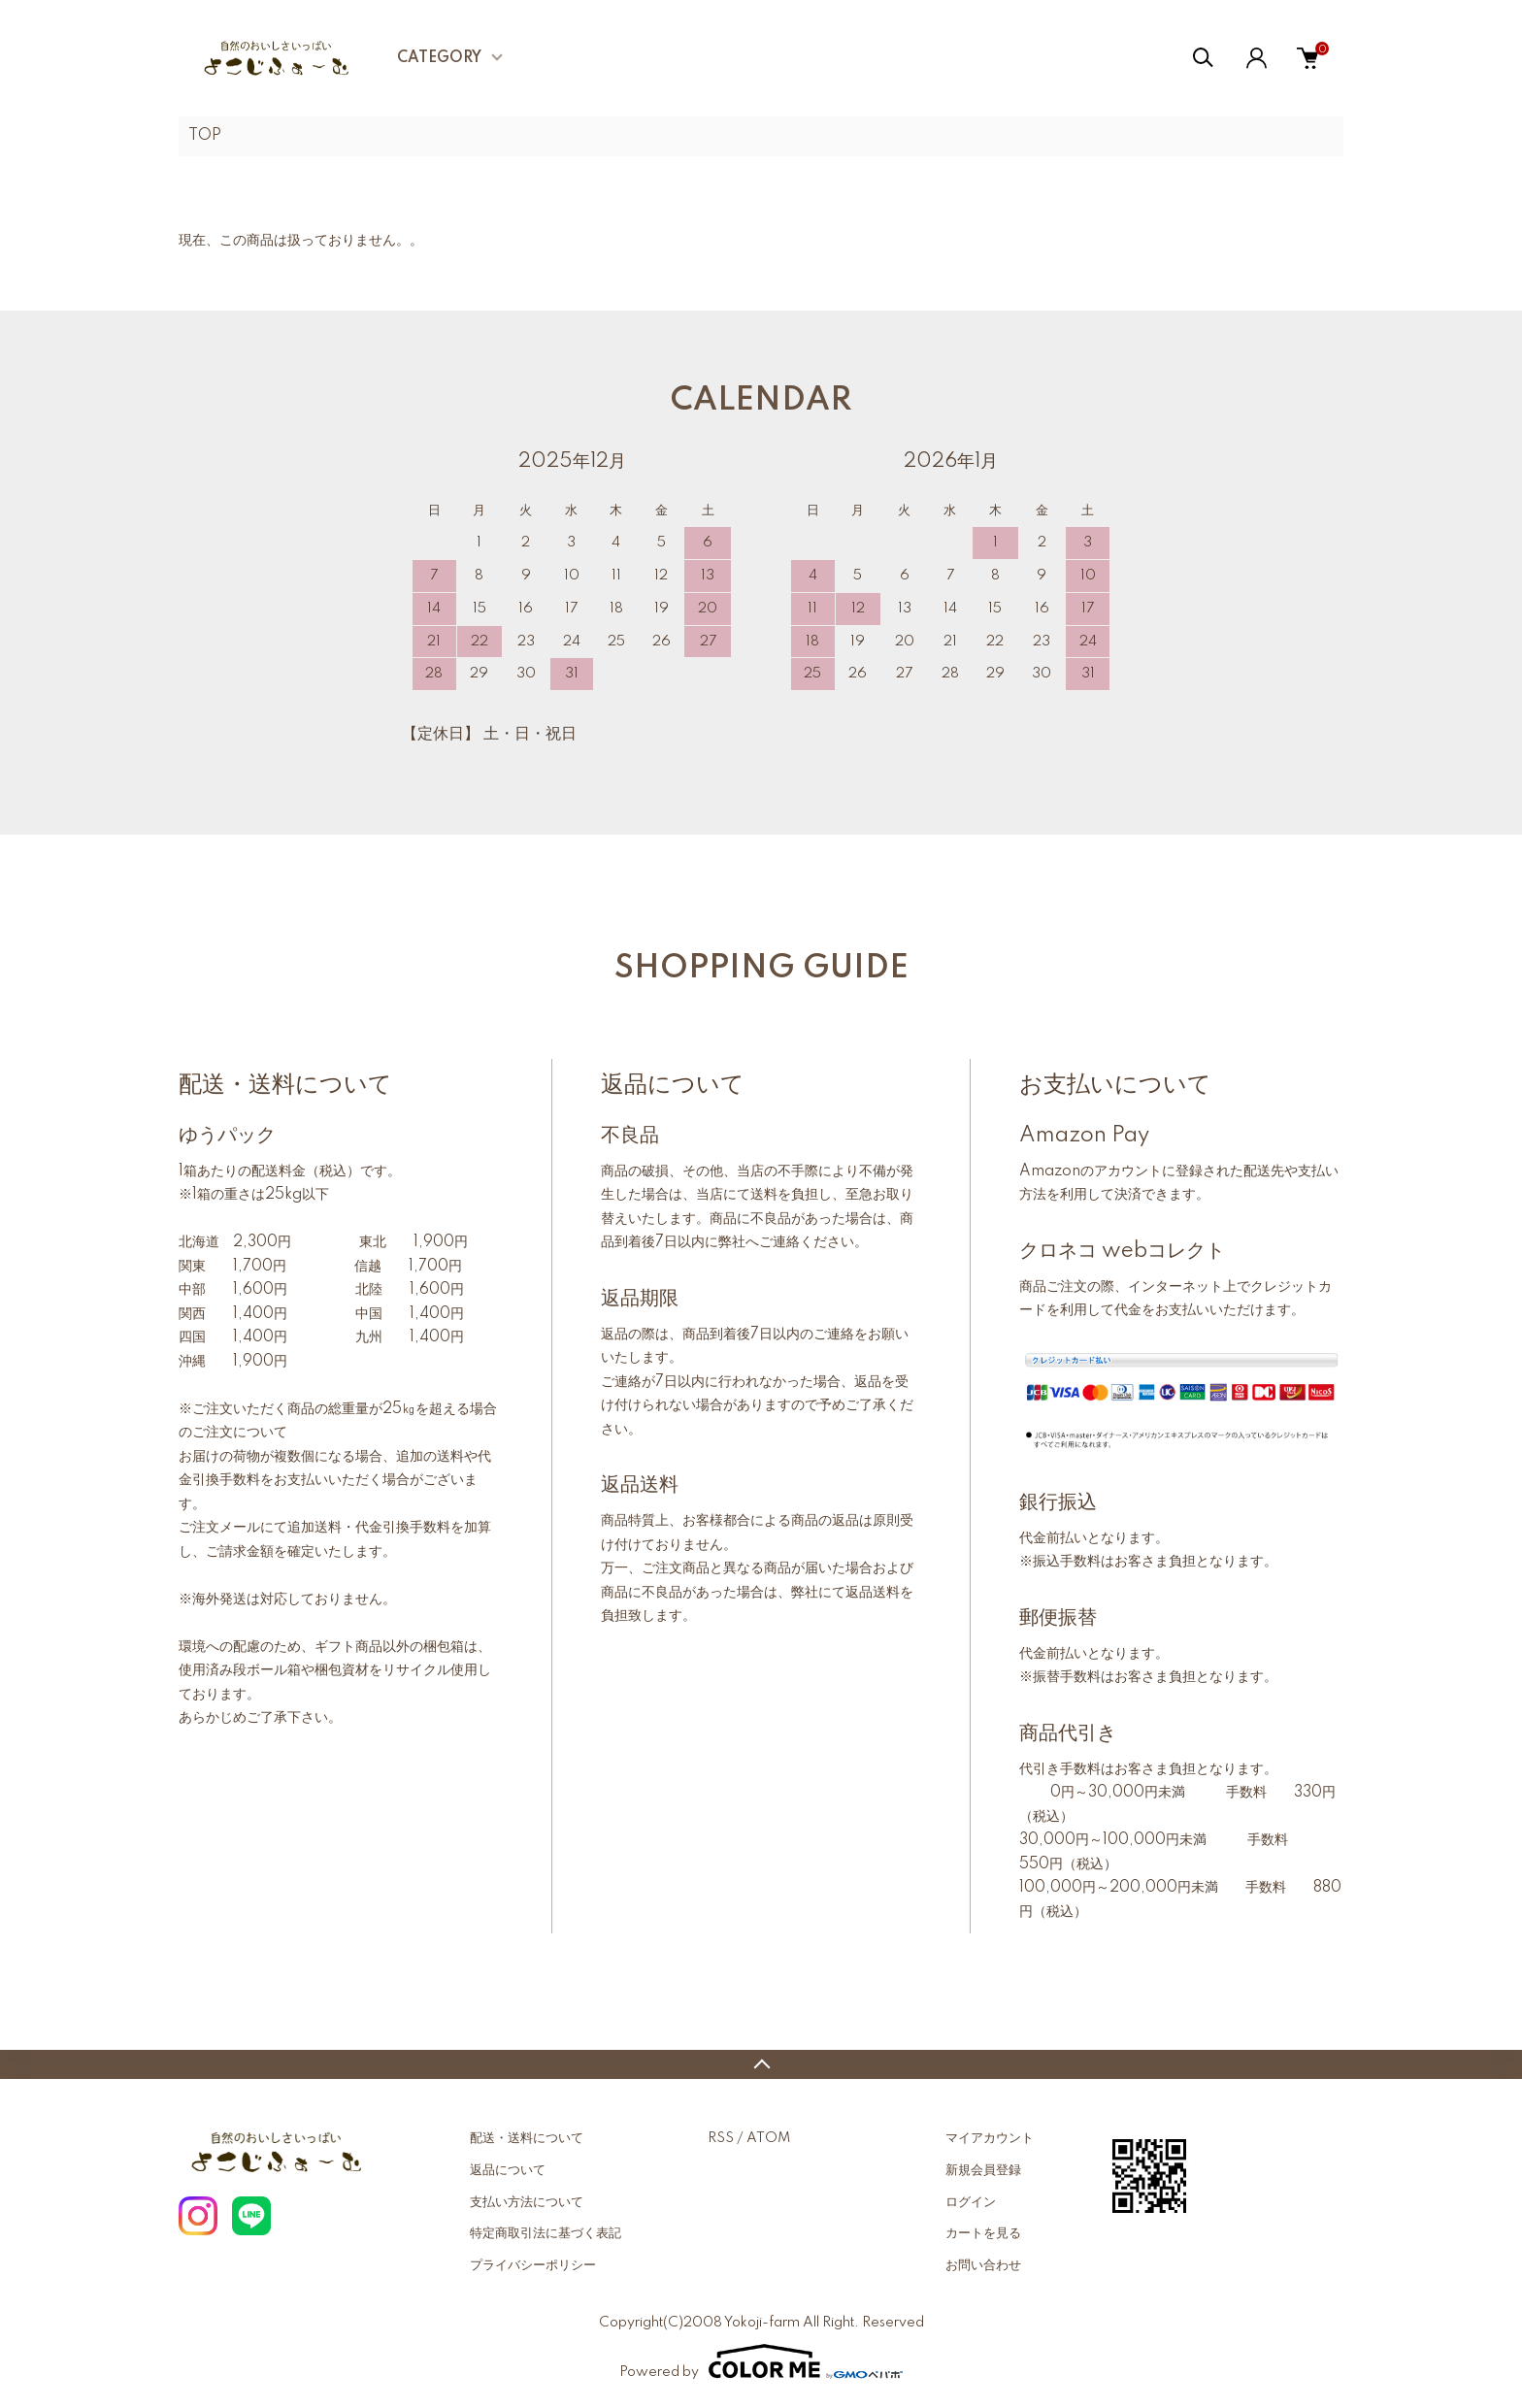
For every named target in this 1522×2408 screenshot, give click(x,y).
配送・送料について (526, 2138)
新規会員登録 (983, 2170)
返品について (508, 2170)
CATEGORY (439, 58)
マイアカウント (989, 2138)
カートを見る (983, 2233)
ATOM (768, 2138)
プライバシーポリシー (533, 2265)
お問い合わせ (983, 2265)
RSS (721, 2138)
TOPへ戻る (761, 2064)
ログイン (970, 2202)
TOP (204, 136)
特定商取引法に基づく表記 (545, 2233)
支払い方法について (526, 2202)
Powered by (761, 2361)
